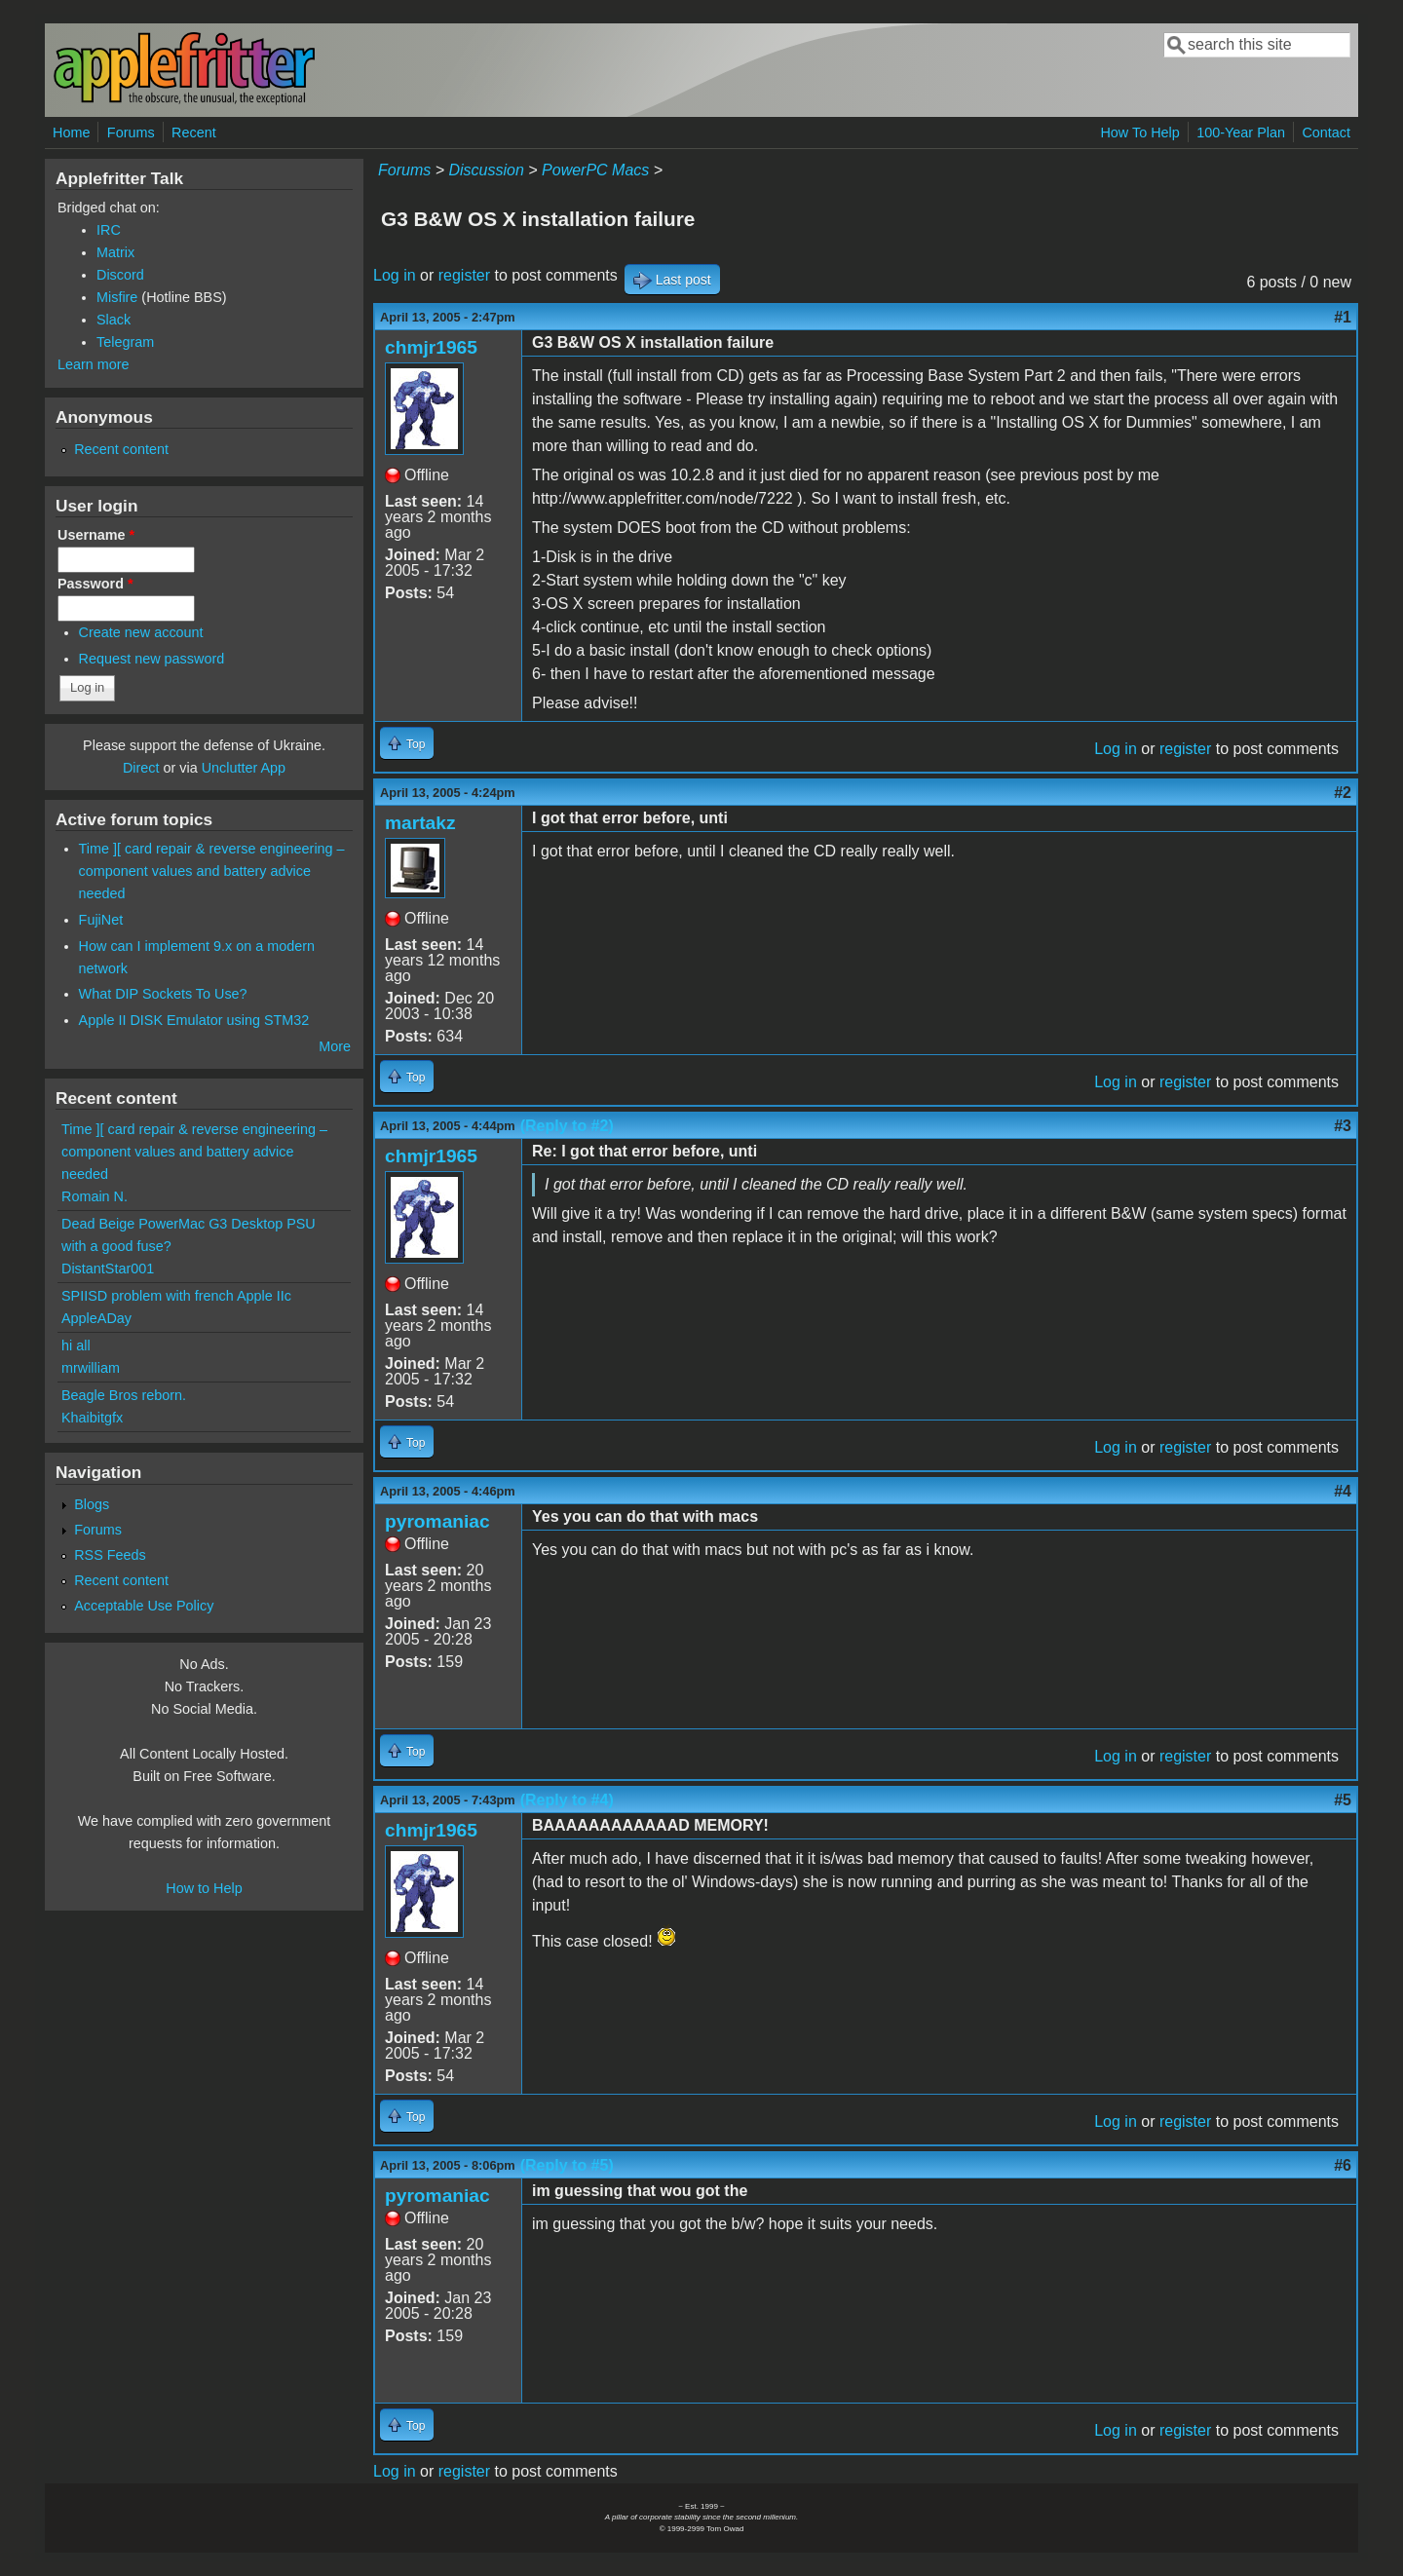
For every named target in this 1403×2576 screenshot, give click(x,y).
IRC (108, 230)
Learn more (93, 364)
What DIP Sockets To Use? (163, 994)
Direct (141, 768)
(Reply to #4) (567, 1800)
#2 (1342, 792)
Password (95, 583)
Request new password (152, 658)
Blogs (91, 1504)
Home (71, 132)
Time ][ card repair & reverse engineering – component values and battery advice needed (212, 871)
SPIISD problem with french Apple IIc (176, 1296)
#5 (1342, 1800)
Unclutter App (243, 768)
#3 (1342, 1126)
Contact (1326, 132)
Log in (394, 275)
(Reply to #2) (567, 1126)
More (335, 1046)
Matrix (115, 252)
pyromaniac (437, 1521)
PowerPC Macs (595, 170)
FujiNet (101, 920)
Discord (120, 275)
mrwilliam (90, 1368)
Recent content (121, 449)
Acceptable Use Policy (143, 1605)
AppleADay (96, 1318)
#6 (1342, 2165)
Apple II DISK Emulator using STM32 (194, 1020)
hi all (76, 1345)
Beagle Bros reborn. (123, 1395)
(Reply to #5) (567, 2165)
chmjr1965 (431, 347)
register (464, 275)
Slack (113, 319)
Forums (131, 132)
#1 (1342, 317)
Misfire (116, 297)
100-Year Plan (1240, 132)
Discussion (485, 170)
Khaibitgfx (92, 1417)
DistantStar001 (107, 1268)
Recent (193, 132)
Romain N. (94, 1196)
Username (95, 535)
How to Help (204, 1888)
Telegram (125, 342)
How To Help (1139, 132)
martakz (420, 823)
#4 (1342, 1491)
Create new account (141, 632)
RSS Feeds (110, 1555)
